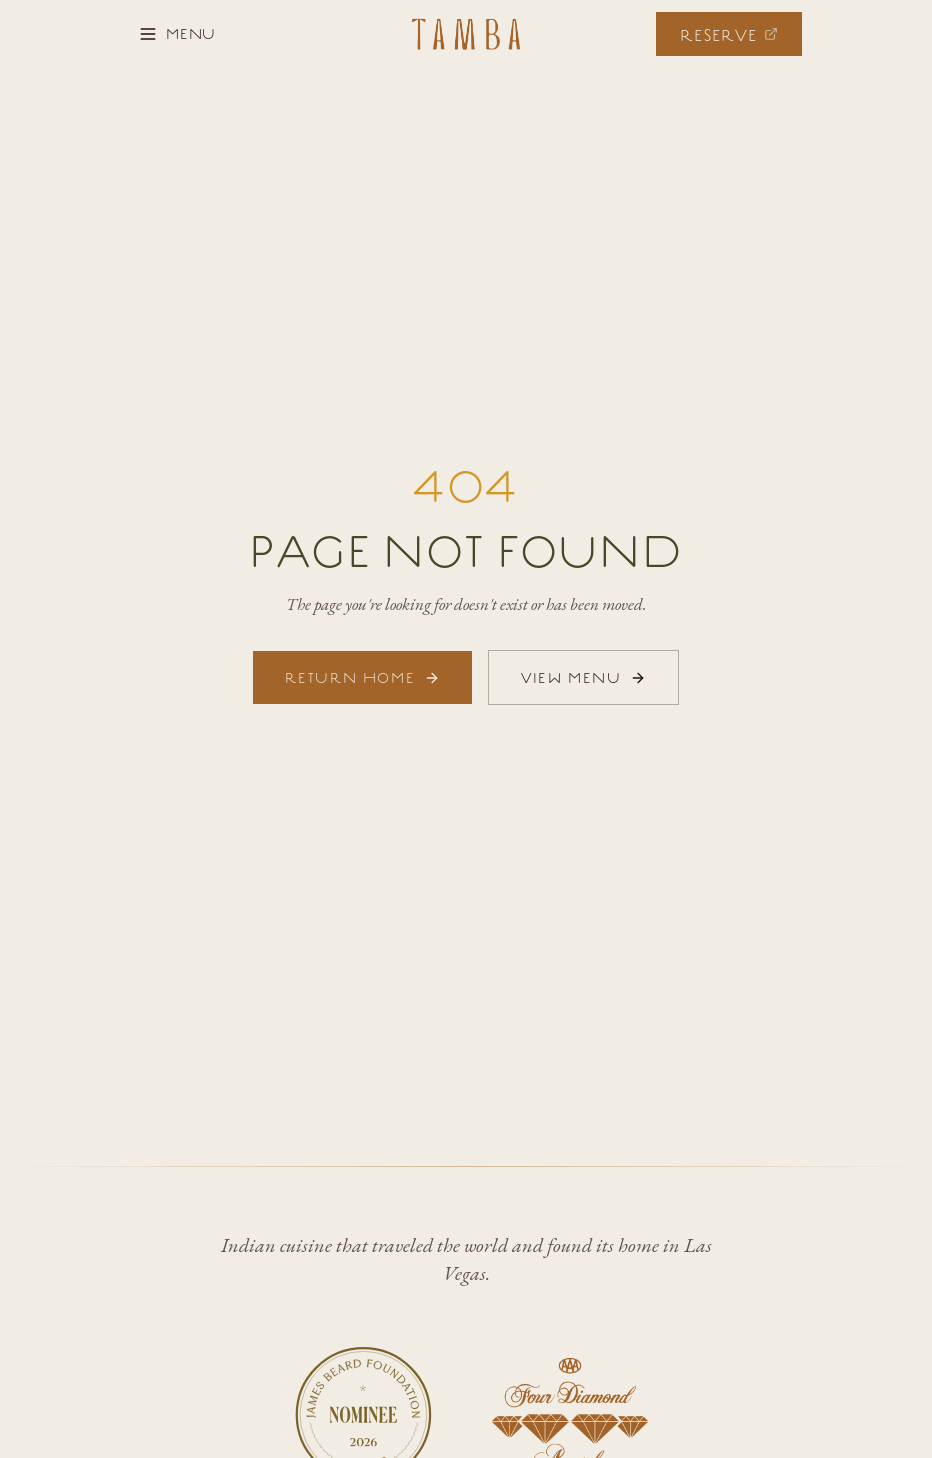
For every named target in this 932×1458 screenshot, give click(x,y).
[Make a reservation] (729, 34)
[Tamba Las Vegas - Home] (466, 34)
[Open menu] (177, 34)
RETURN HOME (362, 677)
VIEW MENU (583, 677)
